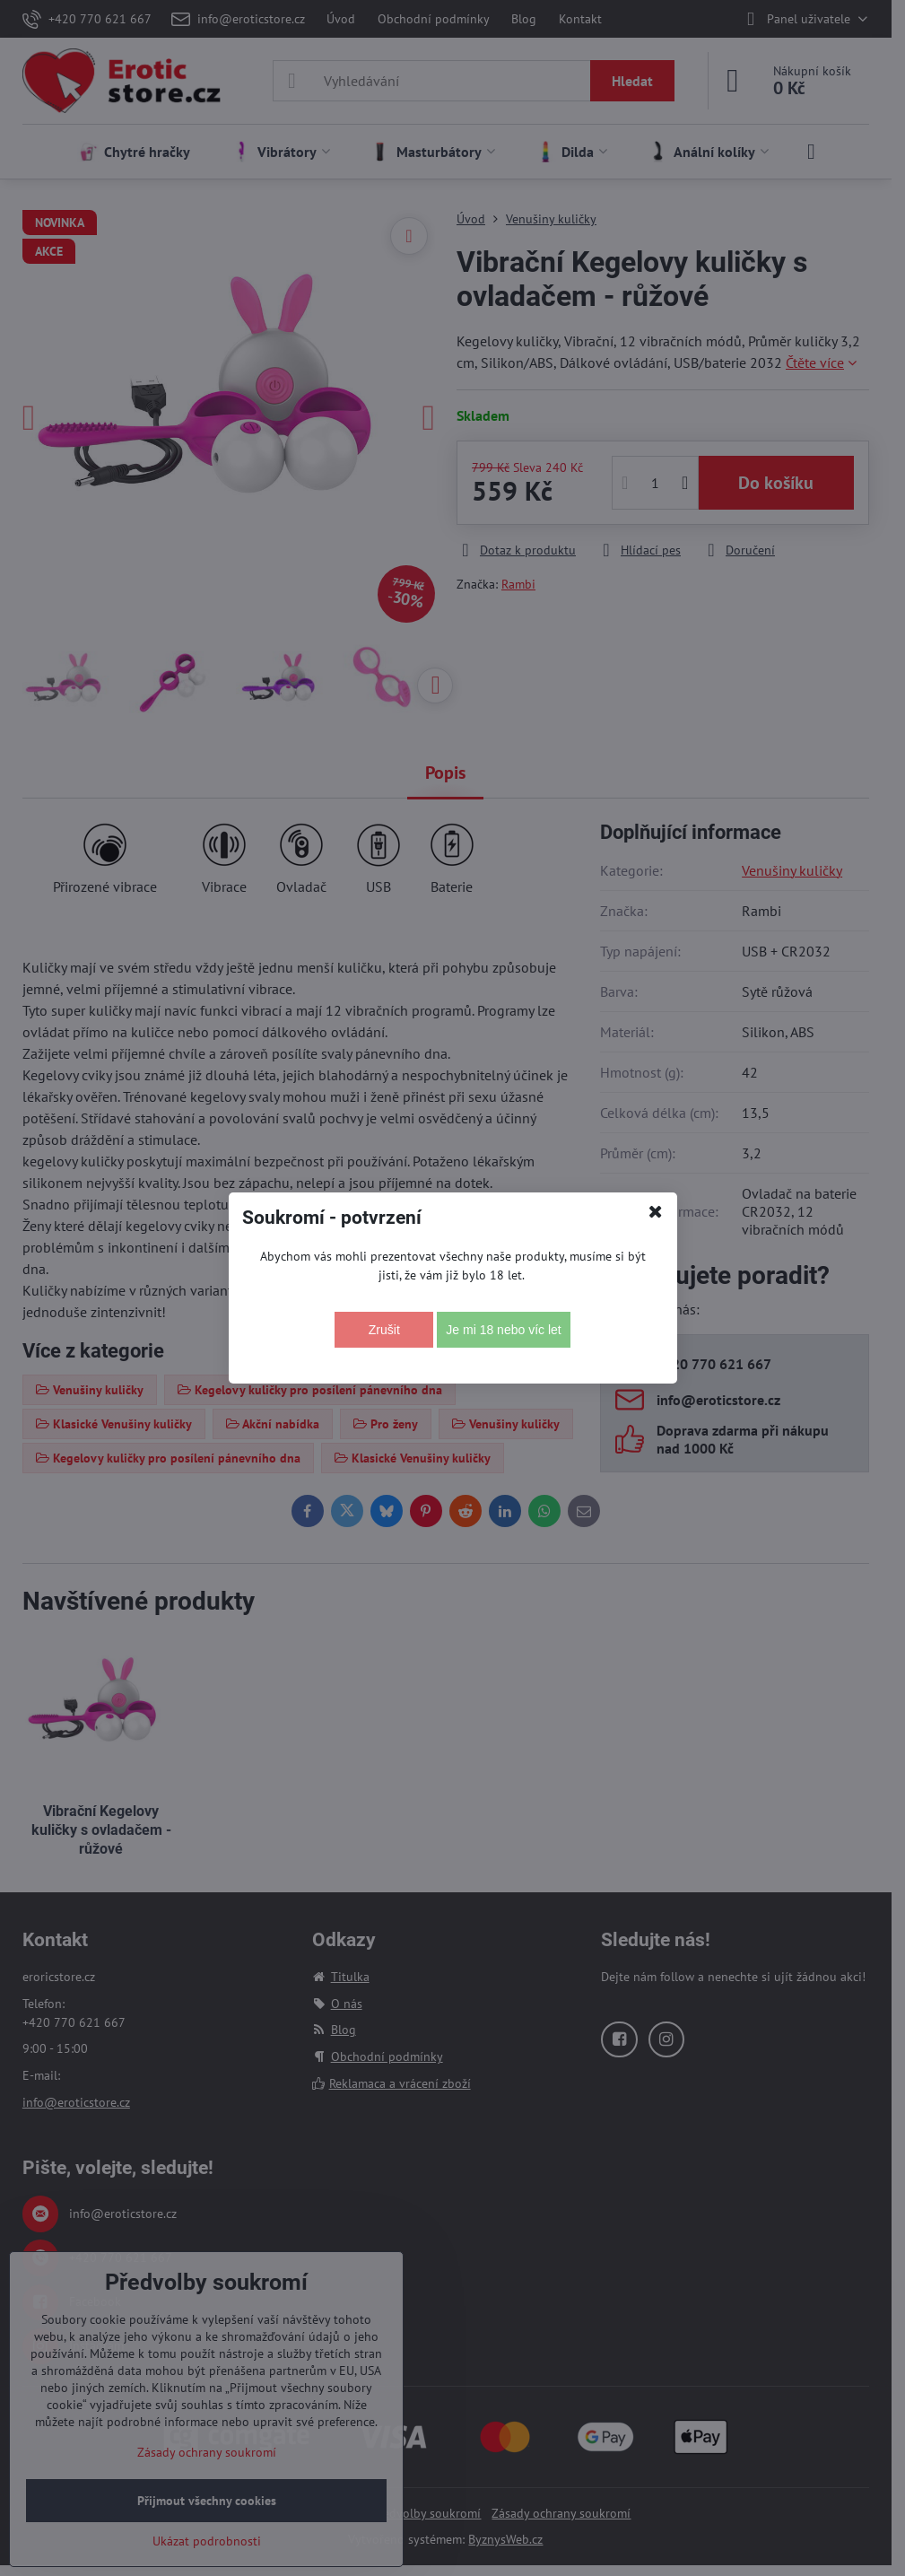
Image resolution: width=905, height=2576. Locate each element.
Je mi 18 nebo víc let (503, 1330)
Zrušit (384, 1330)
